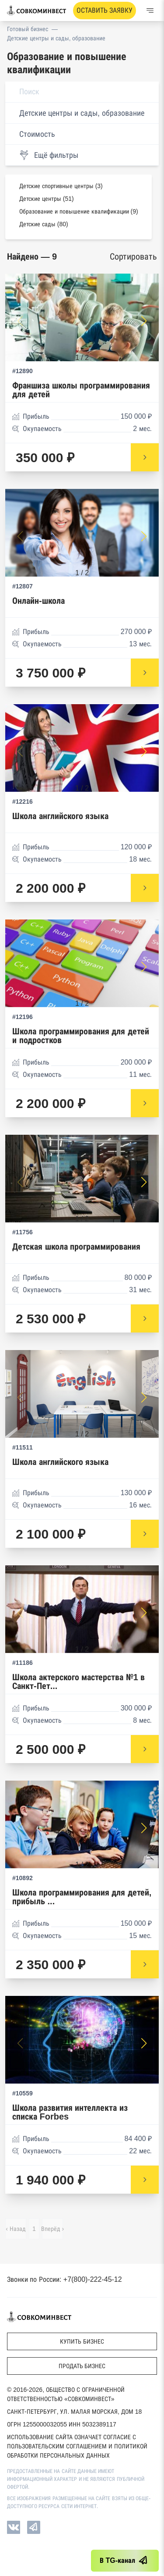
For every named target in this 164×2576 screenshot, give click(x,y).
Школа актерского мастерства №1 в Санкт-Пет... (78, 1682)
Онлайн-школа (38, 601)
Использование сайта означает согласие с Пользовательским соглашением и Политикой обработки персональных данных (77, 2446)
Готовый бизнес (27, 28)
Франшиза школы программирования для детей (81, 390)
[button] (143, 320)
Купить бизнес (82, 2341)
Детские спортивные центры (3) (61, 185)
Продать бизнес (82, 2365)
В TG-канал (125, 2560)
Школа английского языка (60, 816)
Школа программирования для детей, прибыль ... (81, 1897)
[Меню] (150, 10)
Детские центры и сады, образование (56, 38)
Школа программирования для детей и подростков (80, 1036)
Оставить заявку (105, 10)
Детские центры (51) (46, 198)
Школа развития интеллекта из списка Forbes (70, 2112)
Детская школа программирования (76, 1246)
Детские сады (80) (43, 224)
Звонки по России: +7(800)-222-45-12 (64, 2279)
